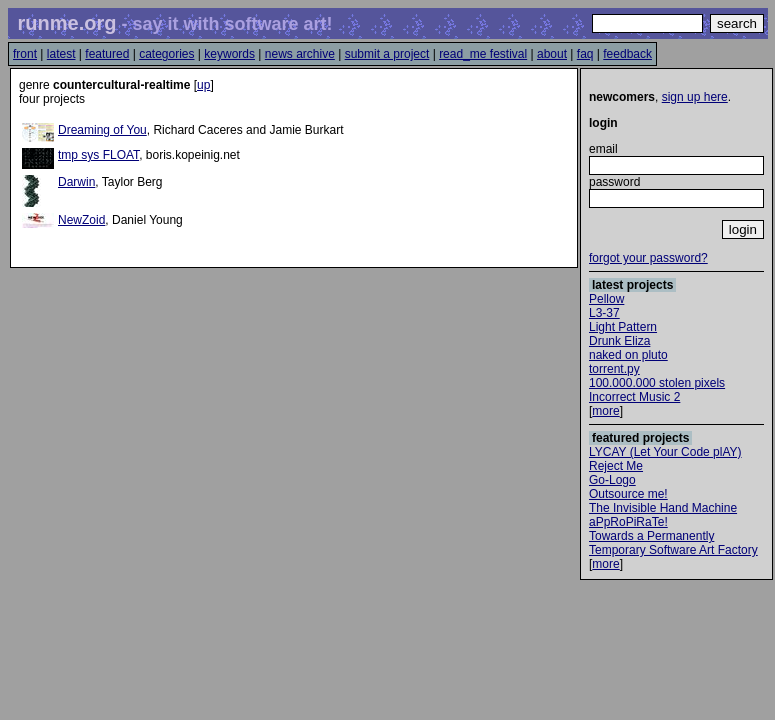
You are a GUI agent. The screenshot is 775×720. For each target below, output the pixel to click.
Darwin (76, 182)
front (25, 54)
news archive (300, 54)
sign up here (695, 97)
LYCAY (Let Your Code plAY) (665, 452)
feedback (627, 54)
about (552, 54)
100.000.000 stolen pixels (657, 383)
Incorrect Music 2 (634, 397)
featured (107, 54)
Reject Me (616, 466)
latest (61, 54)
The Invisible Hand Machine (663, 508)
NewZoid (81, 220)
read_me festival (483, 54)
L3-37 (604, 313)
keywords (229, 54)
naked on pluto (628, 355)
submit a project (387, 54)
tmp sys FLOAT (98, 155)
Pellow (606, 299)
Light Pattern (623, 327)
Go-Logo (612, 480)
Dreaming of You (102, 130)
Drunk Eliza (619, 341)
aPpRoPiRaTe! (628, 522)
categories (166, 54)
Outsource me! (628, 494)
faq (585, 54)
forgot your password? (648, 258)
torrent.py (614, 369)
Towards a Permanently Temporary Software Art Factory (673, 543)
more (605, 411)
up (203, 85)
